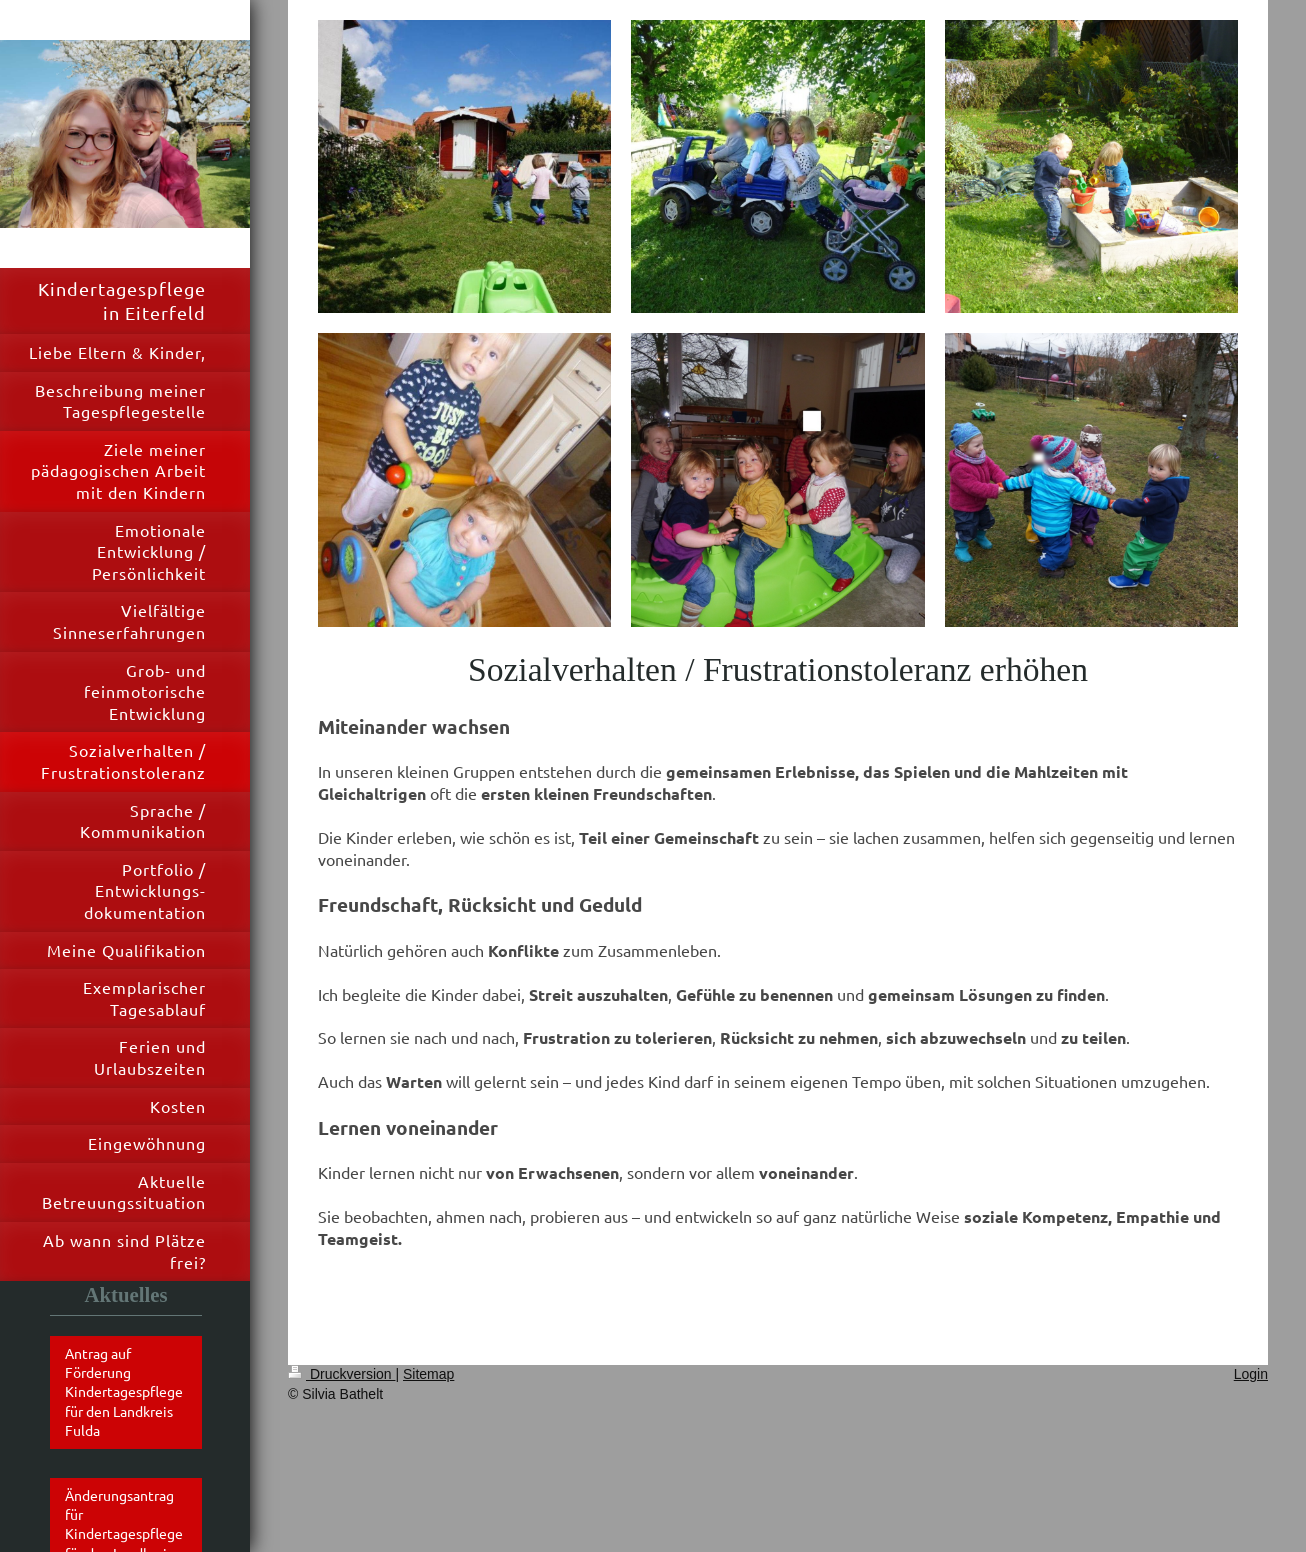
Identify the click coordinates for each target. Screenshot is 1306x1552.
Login (1251, 1374)
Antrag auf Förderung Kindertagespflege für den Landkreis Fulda (124, 1392)
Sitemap (428, 1374)
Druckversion (341, 1374)
